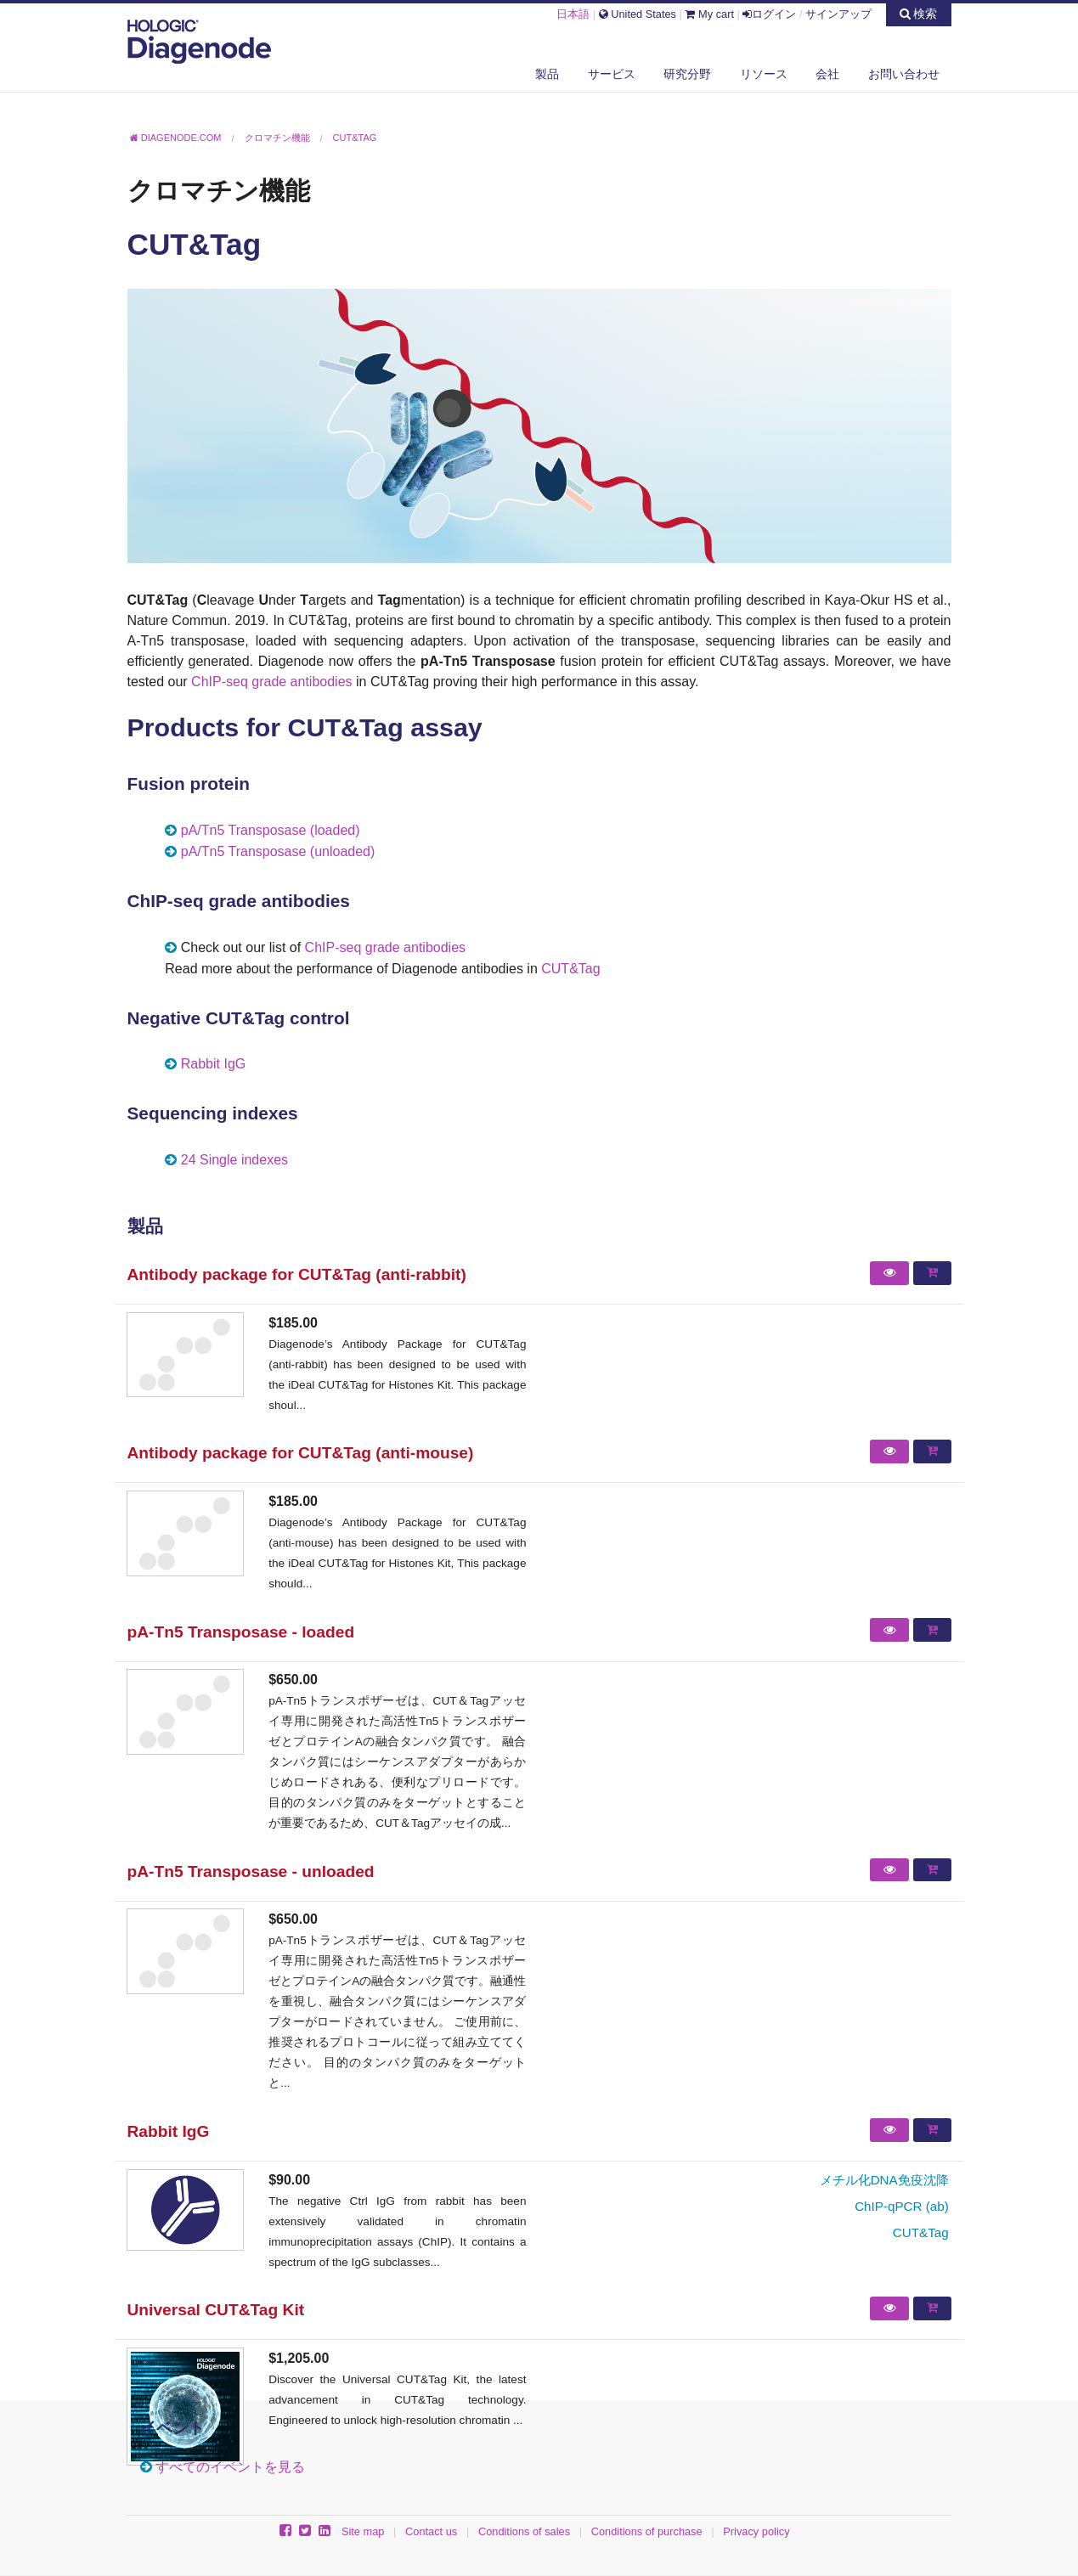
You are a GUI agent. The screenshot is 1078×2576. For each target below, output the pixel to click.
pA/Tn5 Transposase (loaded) (270, 830)
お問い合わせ (904, 74)
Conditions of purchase (647, 2531)
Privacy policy (756, 2531)
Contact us (431, 2531)
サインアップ (838, 14)
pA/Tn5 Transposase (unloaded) (278, 851)
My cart (709, 14)
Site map (363, 2531)
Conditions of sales (524, 2531)
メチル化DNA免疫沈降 (884, 2180)
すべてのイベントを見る (230, 2467)
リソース (763, 74)
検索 (919, 13)
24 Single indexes (234, 1160)
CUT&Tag (570, 968)
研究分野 (687, 74)
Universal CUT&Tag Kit (216, 2310)
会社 (827, 74)
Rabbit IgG (213, 1064)
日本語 (573, 14)
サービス (611, 74)
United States (637, 14)
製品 (547, 74)
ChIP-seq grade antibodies (271, 681)
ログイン (769, 14)
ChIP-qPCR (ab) (902, 2206)
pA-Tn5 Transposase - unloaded (251, 1871)
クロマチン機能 (218, 190)
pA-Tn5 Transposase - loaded (241, 1632)
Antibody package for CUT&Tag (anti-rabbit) (296, 1274)
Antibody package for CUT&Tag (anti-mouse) (300, 1453)
